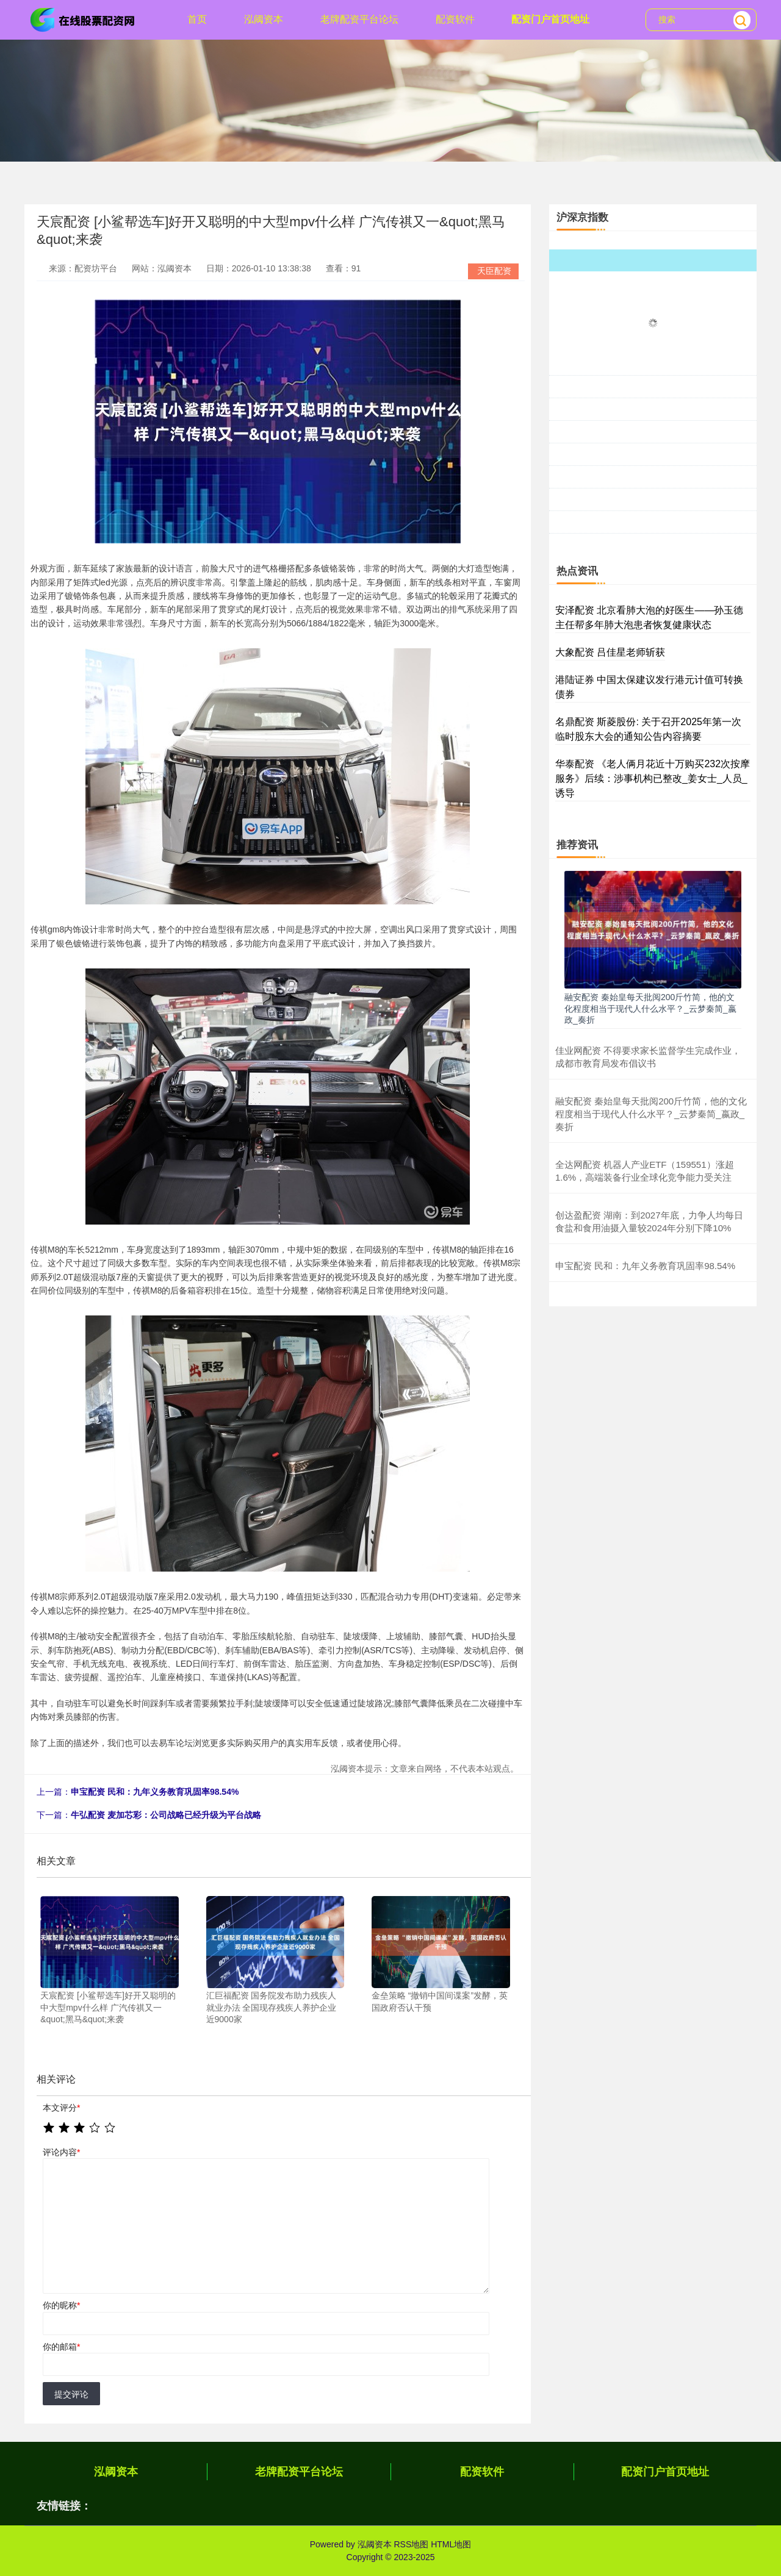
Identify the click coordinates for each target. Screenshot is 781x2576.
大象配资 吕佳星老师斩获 (610, 652)
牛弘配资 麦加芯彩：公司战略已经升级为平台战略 (166, 1815)
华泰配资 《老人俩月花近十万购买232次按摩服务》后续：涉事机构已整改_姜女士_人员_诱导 (652, 778)
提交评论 (71, 2394)
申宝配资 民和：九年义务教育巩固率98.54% (155, 1792)
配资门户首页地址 (550, 19)
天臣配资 (494, 271)
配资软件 (455, 19)
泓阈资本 (263, 19)
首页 (197, 19)
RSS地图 (411, 2544)
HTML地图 (451, 2544)
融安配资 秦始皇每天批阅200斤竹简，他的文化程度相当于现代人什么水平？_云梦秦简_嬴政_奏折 (650, 1008)
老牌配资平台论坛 (359, 19)
